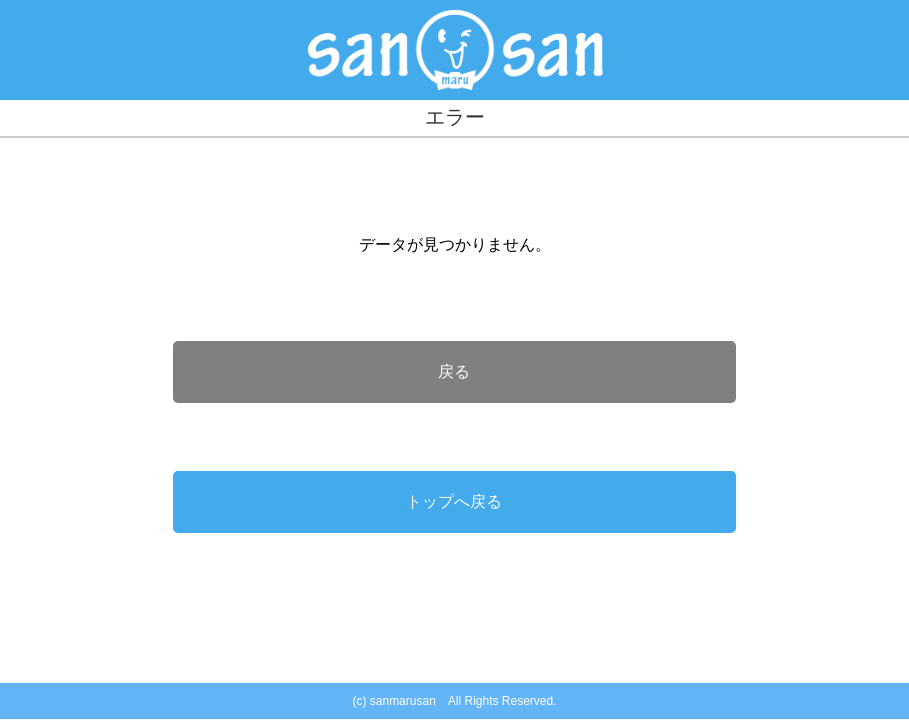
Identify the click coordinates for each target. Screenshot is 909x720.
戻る (454, 371)
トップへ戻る (454, 501)
